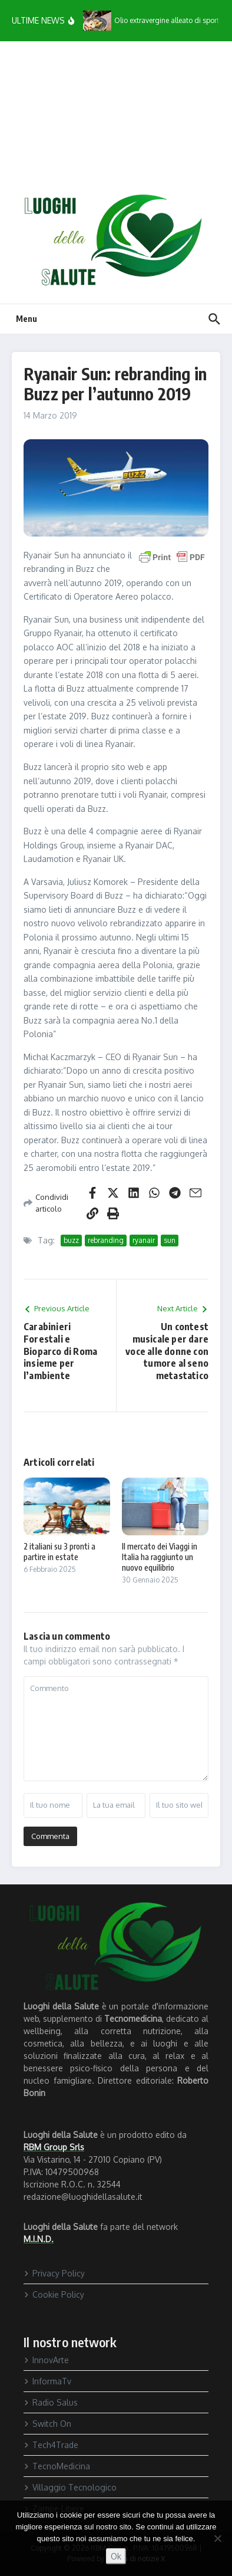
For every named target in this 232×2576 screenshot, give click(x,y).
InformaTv (47, 2381)
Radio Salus (51, 2402)
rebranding (106, 1240)
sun (169, 1240)
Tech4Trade (51, 2445)
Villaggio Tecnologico (70, 2487)
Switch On (47, 2424)
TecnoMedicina (57, 2466)
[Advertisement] (116, 117)
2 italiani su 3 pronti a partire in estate (59, 1551)
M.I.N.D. (39, 2239)
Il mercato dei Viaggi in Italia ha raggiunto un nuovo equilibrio (159, 1556)
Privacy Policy (54, 2273)
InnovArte (46, 2360)
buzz (71, 1240)
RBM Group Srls (54, 2147)
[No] (217, 2538)
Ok (116, 2556)
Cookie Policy (54, 2294)
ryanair (143, 1240)
